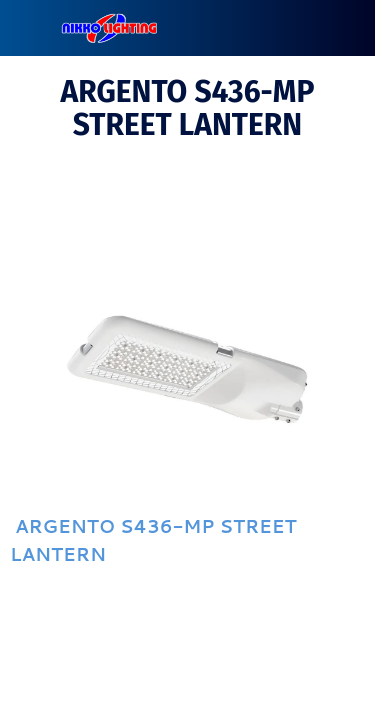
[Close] (28, 28)
